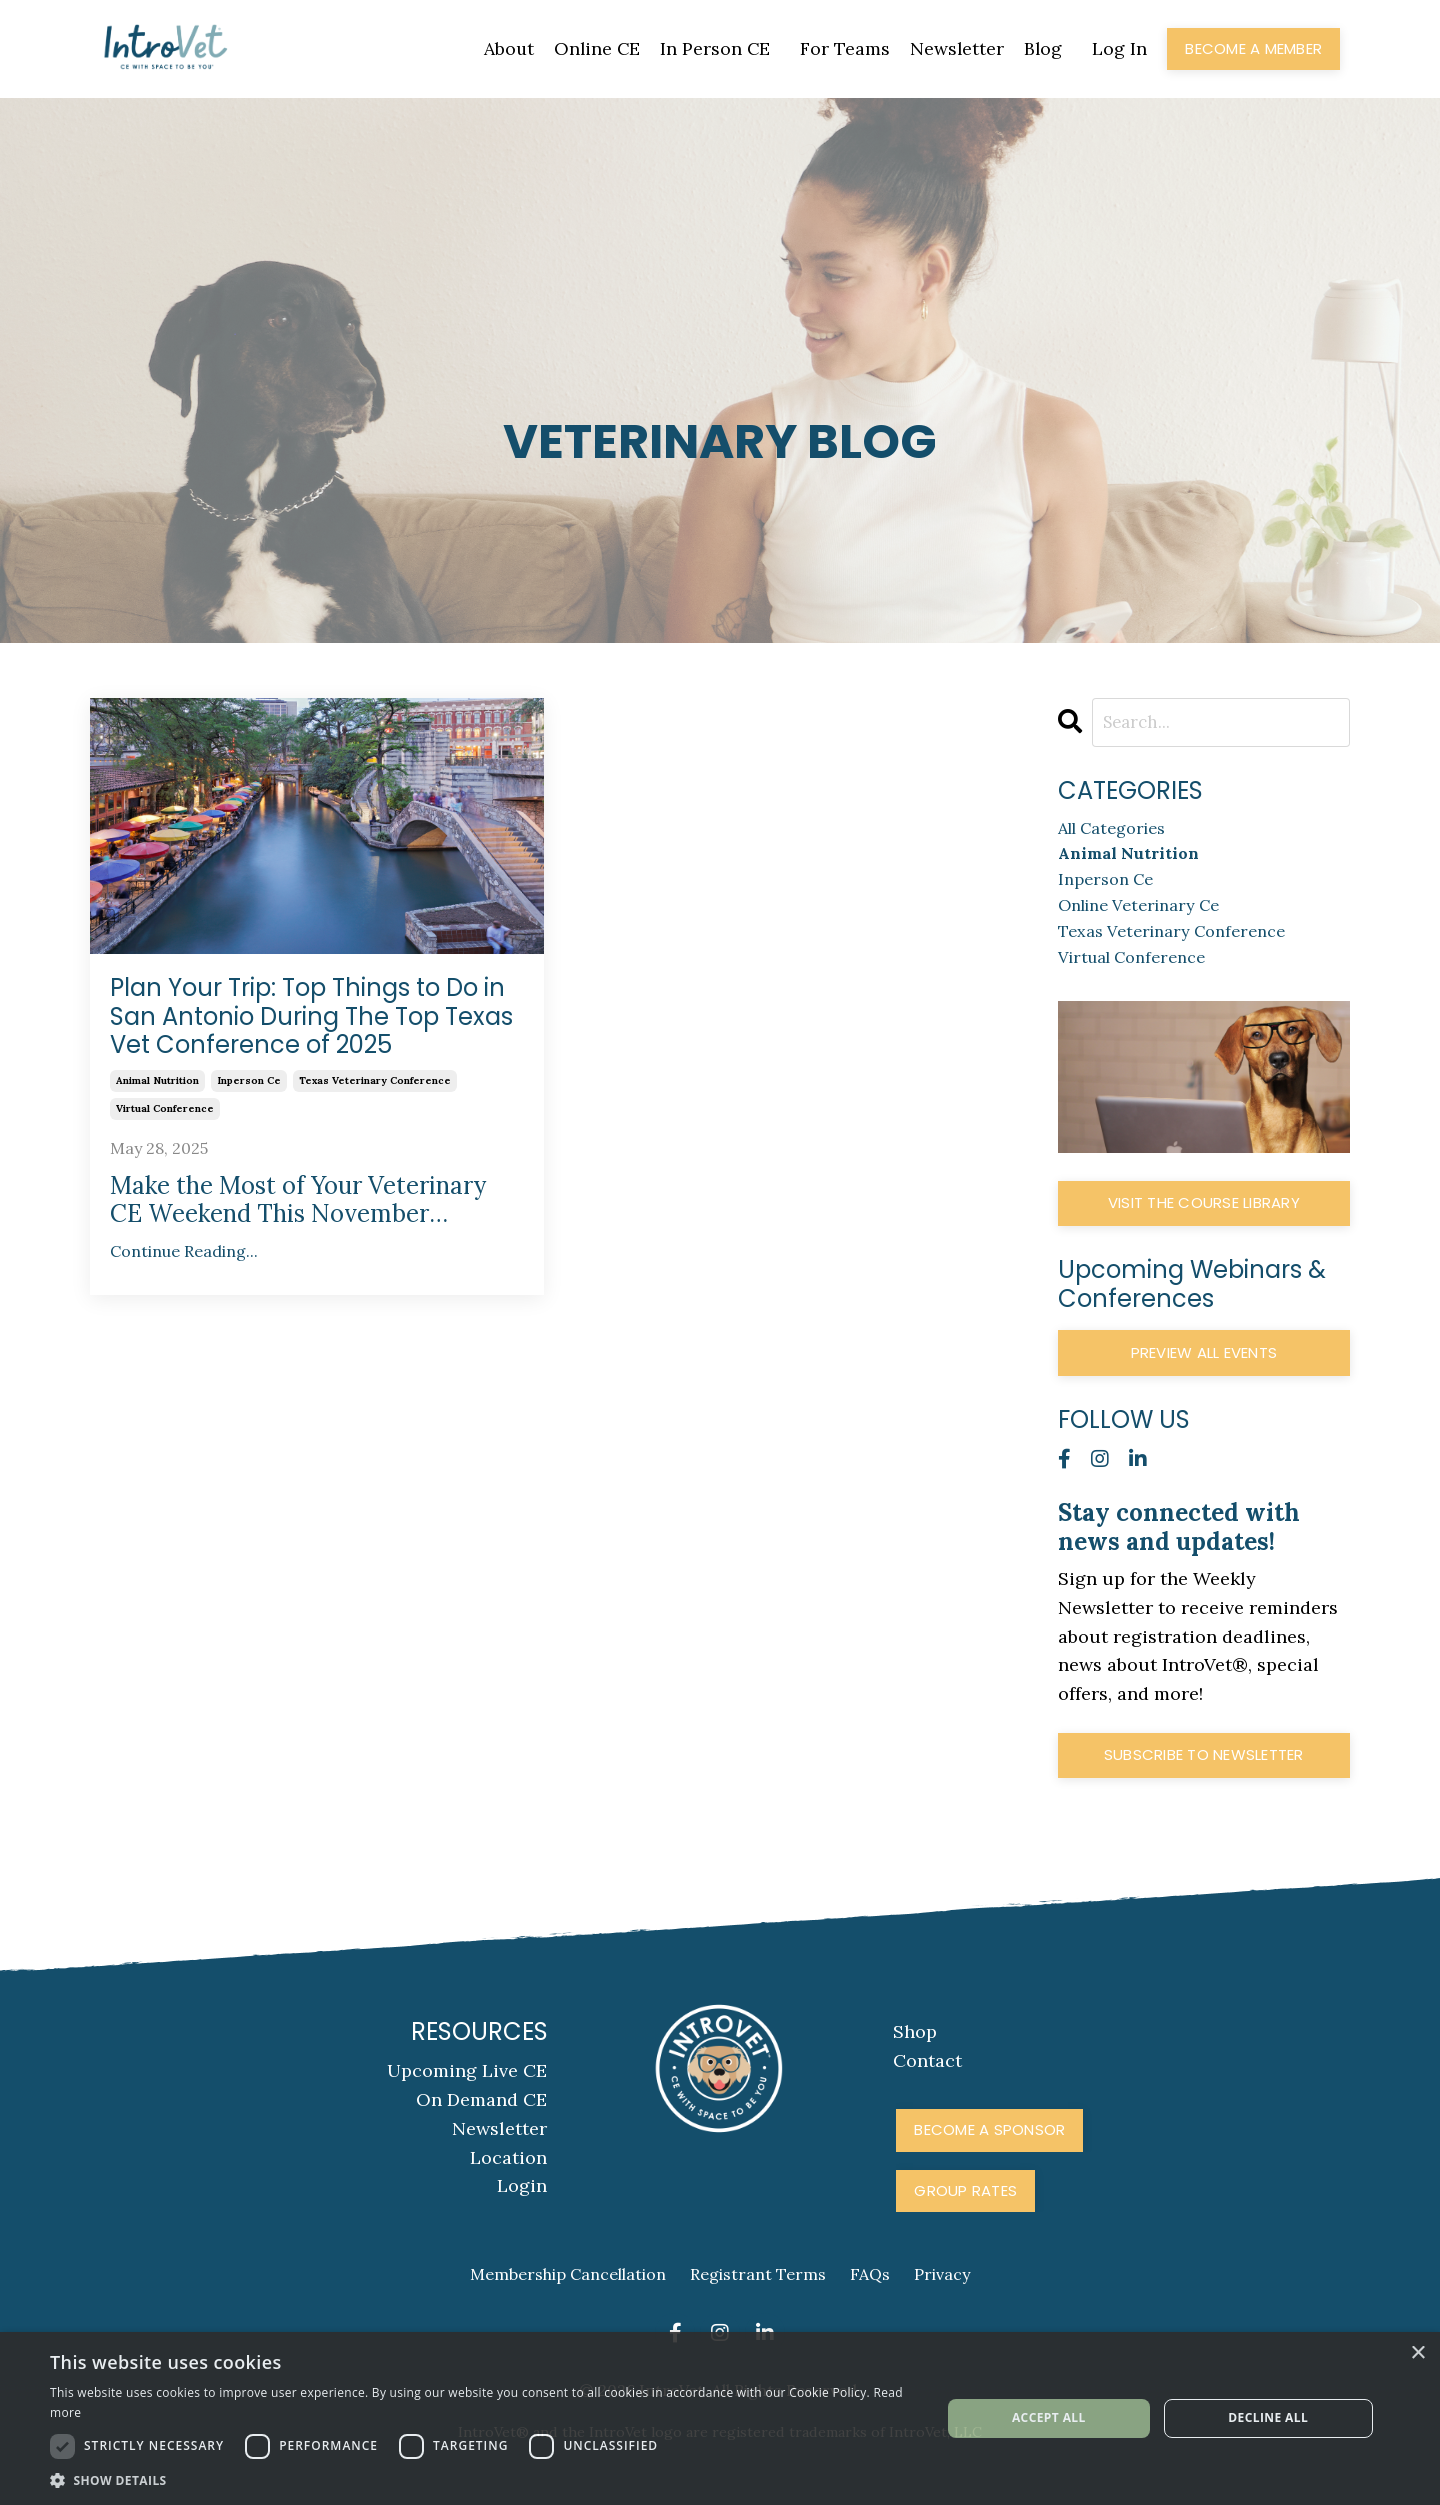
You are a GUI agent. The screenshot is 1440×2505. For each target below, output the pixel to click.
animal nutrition (157, 1080)
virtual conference (165, 1108)
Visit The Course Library (1204, 1222)
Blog (1042, 48)
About (503, 48)
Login (523, 2205)
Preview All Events (1204, 1371)
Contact (927, 2080)
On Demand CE (482, 2119)
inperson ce (249, 1080)
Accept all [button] (1049, 2417)
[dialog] (720, 2418)
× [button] (1417, 2353)
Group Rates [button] (965, 2209)
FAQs (870, 2294)
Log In (1119, 48)
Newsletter (955, 48)
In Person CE (712, 48)
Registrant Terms (758, 2294)
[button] (482, 2480)
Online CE (593, 48)
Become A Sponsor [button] (989, 2149)
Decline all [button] (1268, 2417)
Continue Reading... (184, 1252)
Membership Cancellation (568, 2294)
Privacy (942, 2294)
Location (509, 2176)
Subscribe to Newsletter (1204, 1774)
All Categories (1119, 831)
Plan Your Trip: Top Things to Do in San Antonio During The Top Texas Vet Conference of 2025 (311, 1017)
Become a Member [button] (1253, 48)
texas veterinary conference (375, 1080)
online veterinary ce (1149, 917)
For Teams (843, 48)
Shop (915, 2051)
